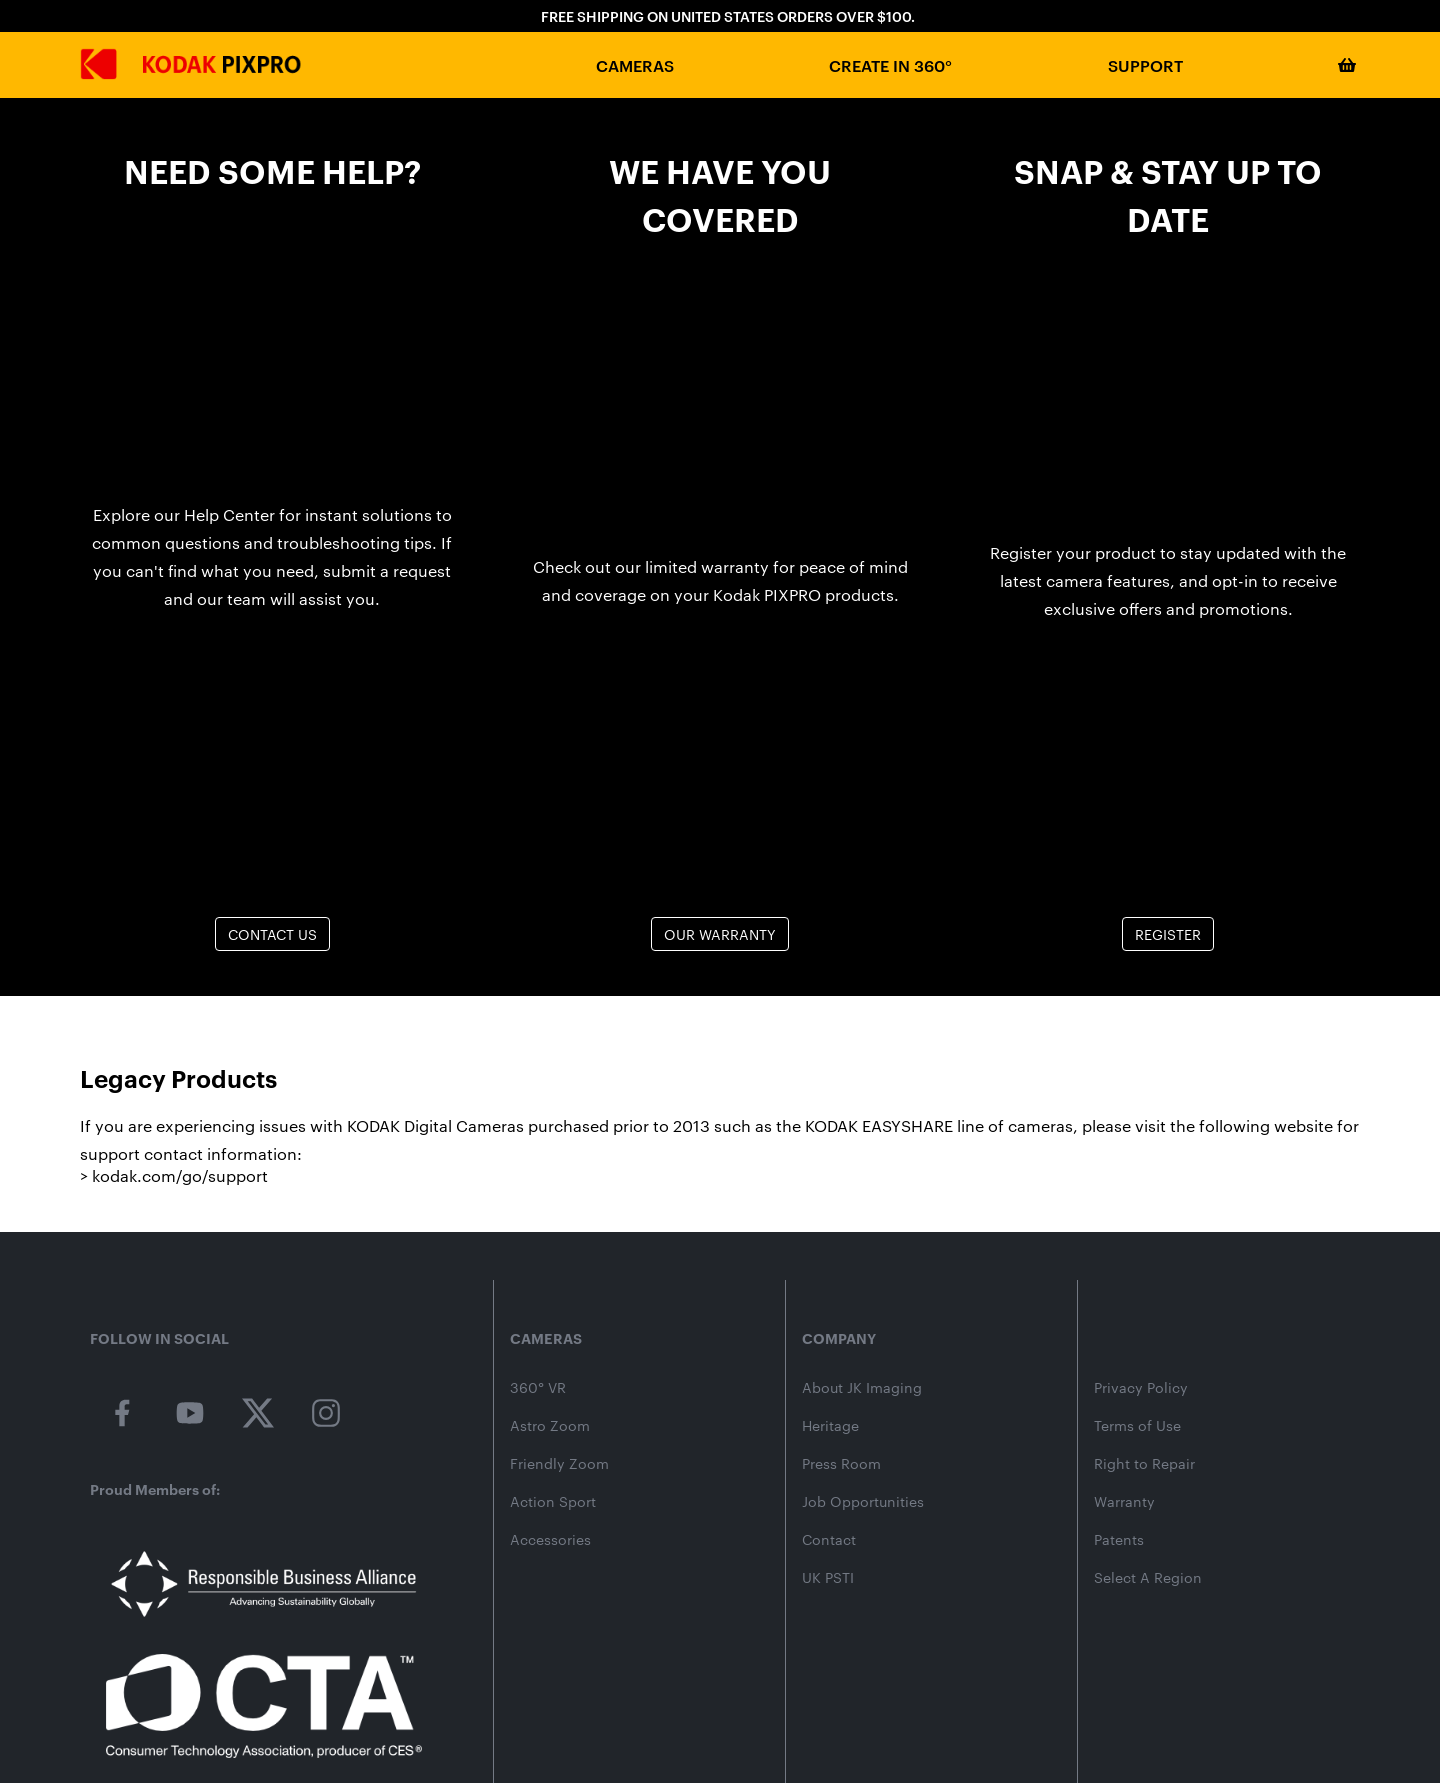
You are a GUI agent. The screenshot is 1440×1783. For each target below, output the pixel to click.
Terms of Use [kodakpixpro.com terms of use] (1137, 1426)
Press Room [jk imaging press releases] (841, 1464)
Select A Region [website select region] (1148, 1578)
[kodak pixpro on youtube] (190, 1414)
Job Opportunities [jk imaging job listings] (863, 1502)
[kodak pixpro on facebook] (122, 1414)
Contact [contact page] (829, 1540)
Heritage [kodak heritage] (830, 1426)
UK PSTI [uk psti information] (828, 1578)
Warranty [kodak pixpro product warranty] (1124, 1502)
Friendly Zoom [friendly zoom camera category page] (559, 1464)
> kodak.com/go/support (174, 1175)
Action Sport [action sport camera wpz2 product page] (553, 1502)
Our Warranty (720, 934)
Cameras (635, 65)
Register (1168, 934)
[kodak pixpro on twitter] (258, 1414)
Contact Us (272, 934)
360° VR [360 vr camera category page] (538, 1388)
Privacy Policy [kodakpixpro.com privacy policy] (1141, 1388)
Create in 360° (890, 65)
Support (1145, 65)
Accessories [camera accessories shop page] (550, 1540)
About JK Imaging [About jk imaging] (862, 1388)
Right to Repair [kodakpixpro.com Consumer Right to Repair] (1144, 1464)
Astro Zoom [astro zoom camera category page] (550, 1426)
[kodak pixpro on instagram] (326, 1414)
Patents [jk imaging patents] (1119, 1540)
